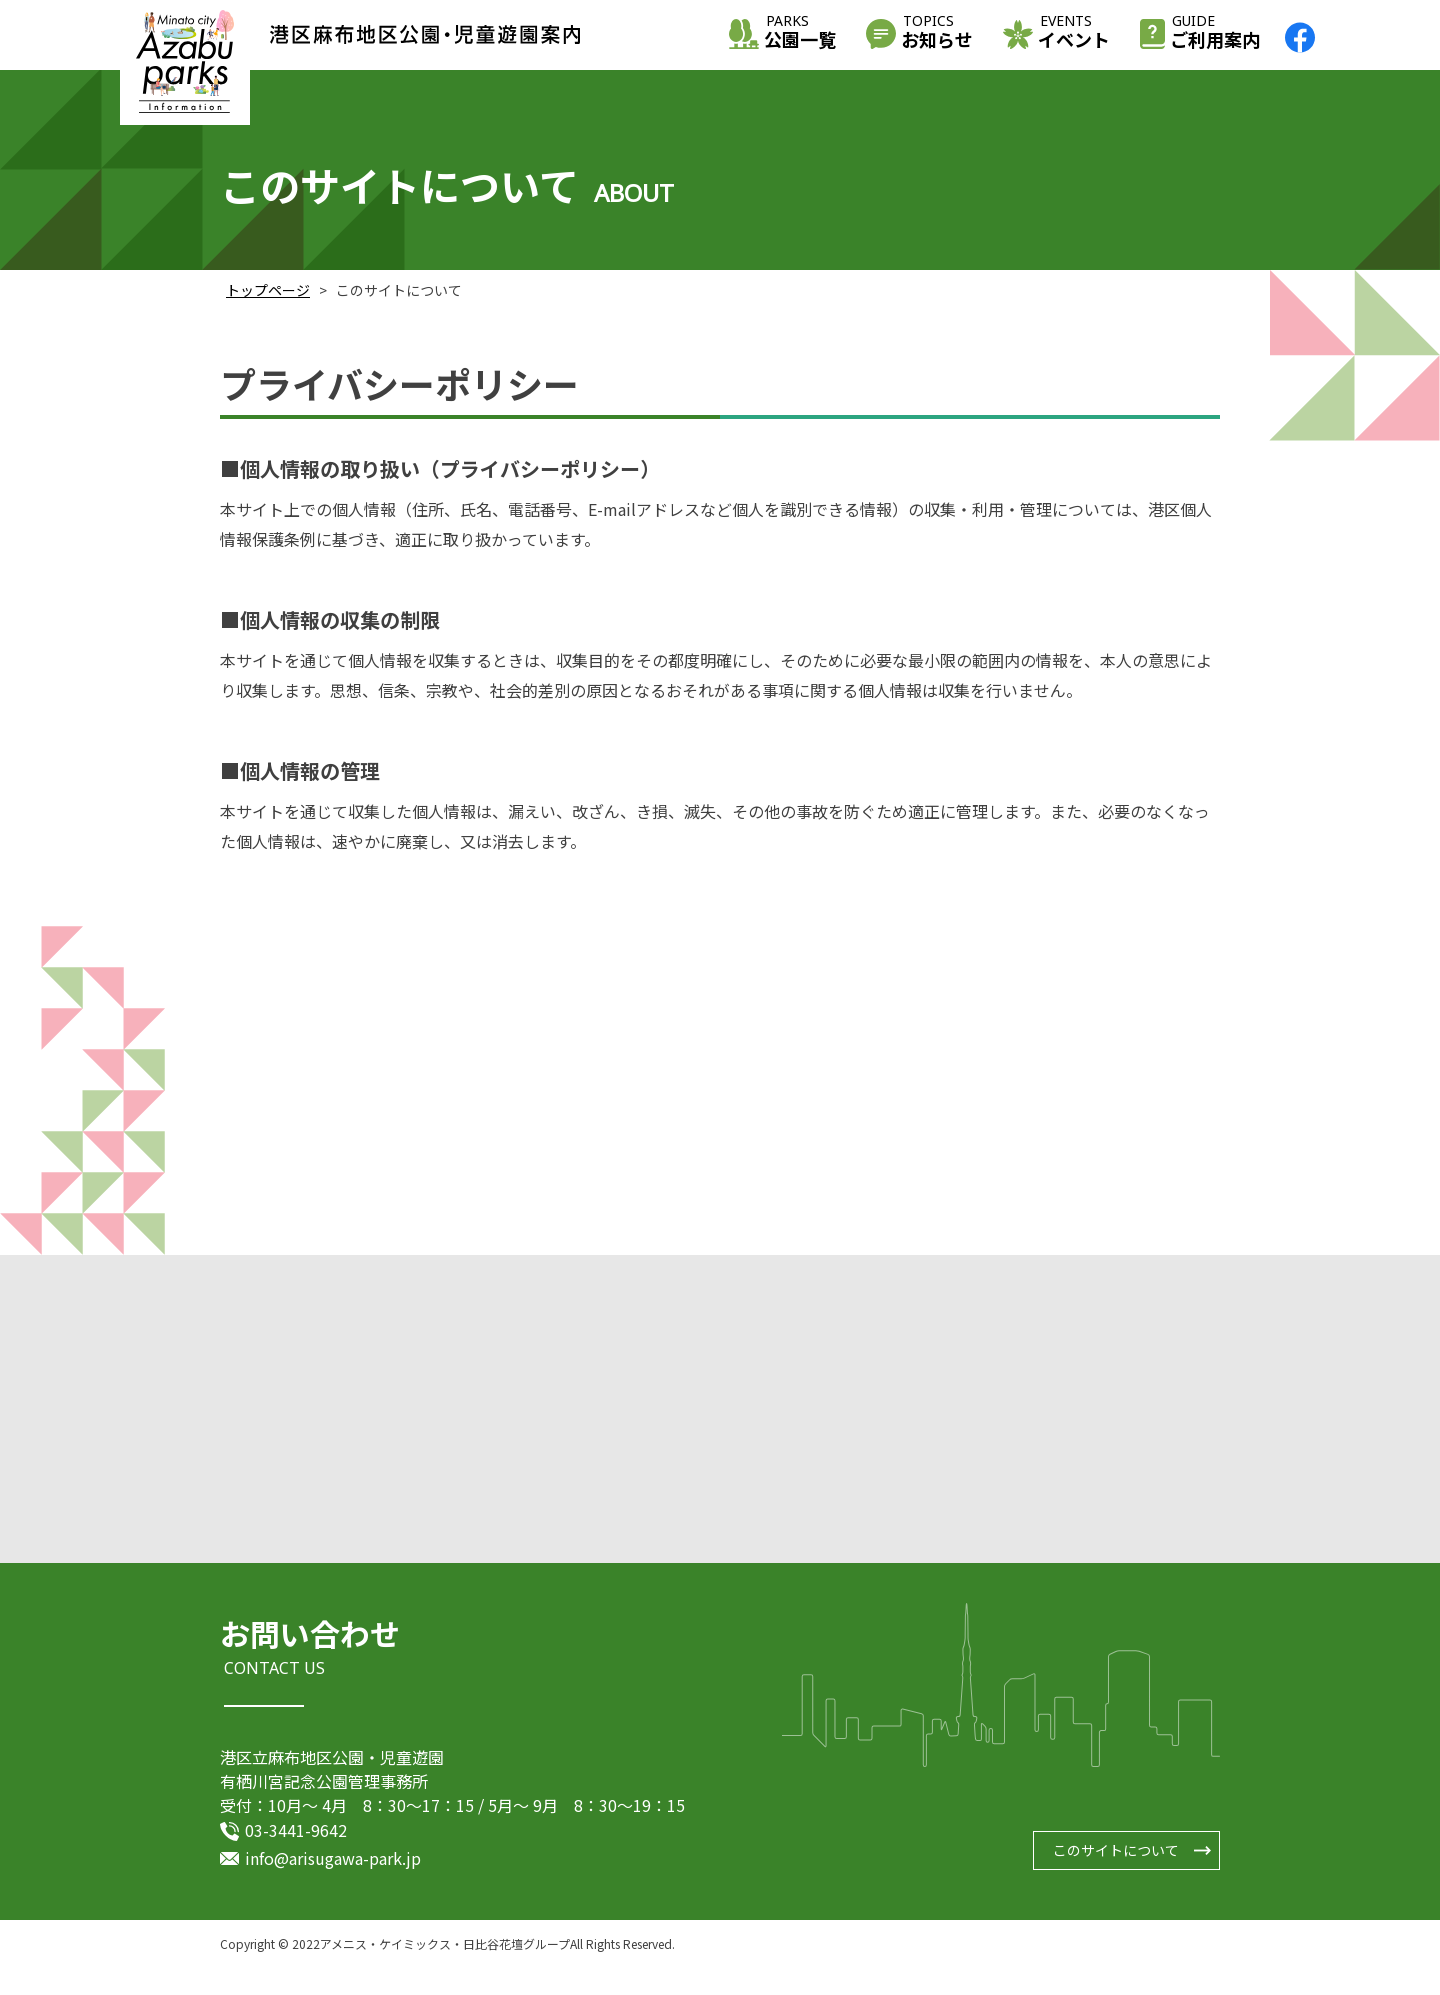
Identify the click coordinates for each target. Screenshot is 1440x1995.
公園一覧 (800, 33)
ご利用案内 (1215, 33)
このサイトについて (1116, 1853)
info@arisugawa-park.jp (333, 1861)
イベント (1074, 33)
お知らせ (937, 33)
